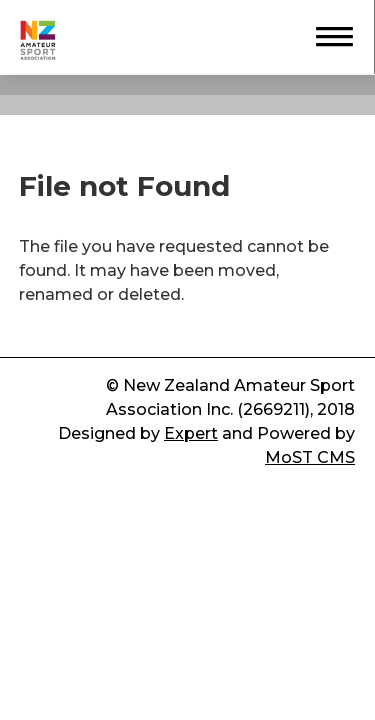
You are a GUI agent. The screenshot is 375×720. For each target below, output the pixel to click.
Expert (191, 433)
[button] (325, 34)
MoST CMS (310, 457)
